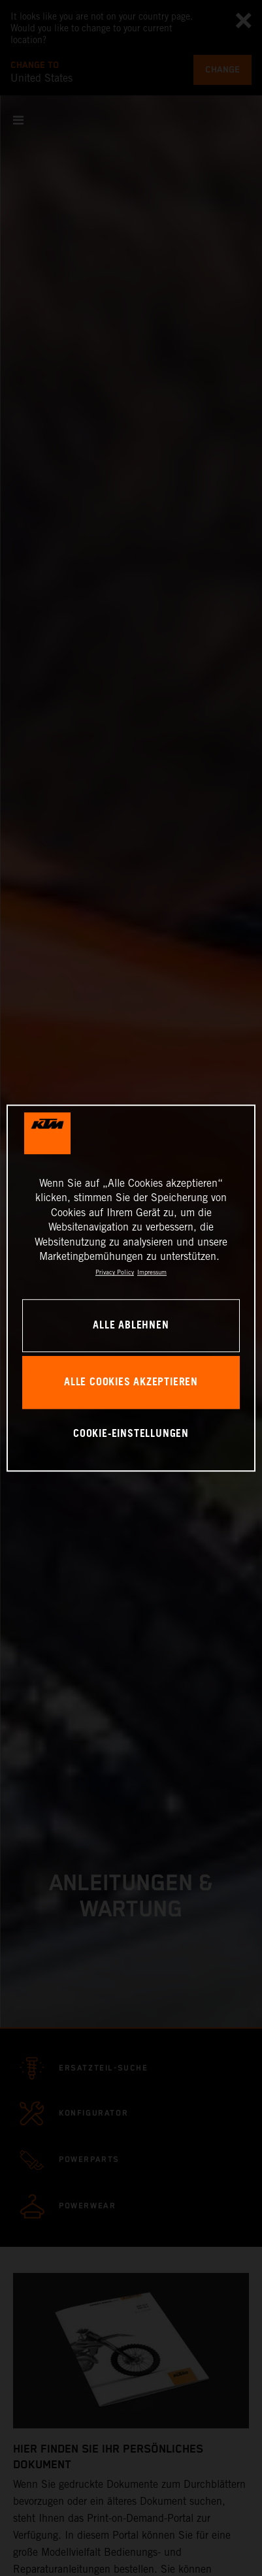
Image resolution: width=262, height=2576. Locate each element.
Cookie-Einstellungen (131, 1435)
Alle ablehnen (131, 1325)
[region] (131, 1288)
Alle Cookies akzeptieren (131, 1382)
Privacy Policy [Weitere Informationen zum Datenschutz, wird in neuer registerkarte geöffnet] (114, 1272)
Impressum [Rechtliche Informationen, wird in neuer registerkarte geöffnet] (152, 1272)
